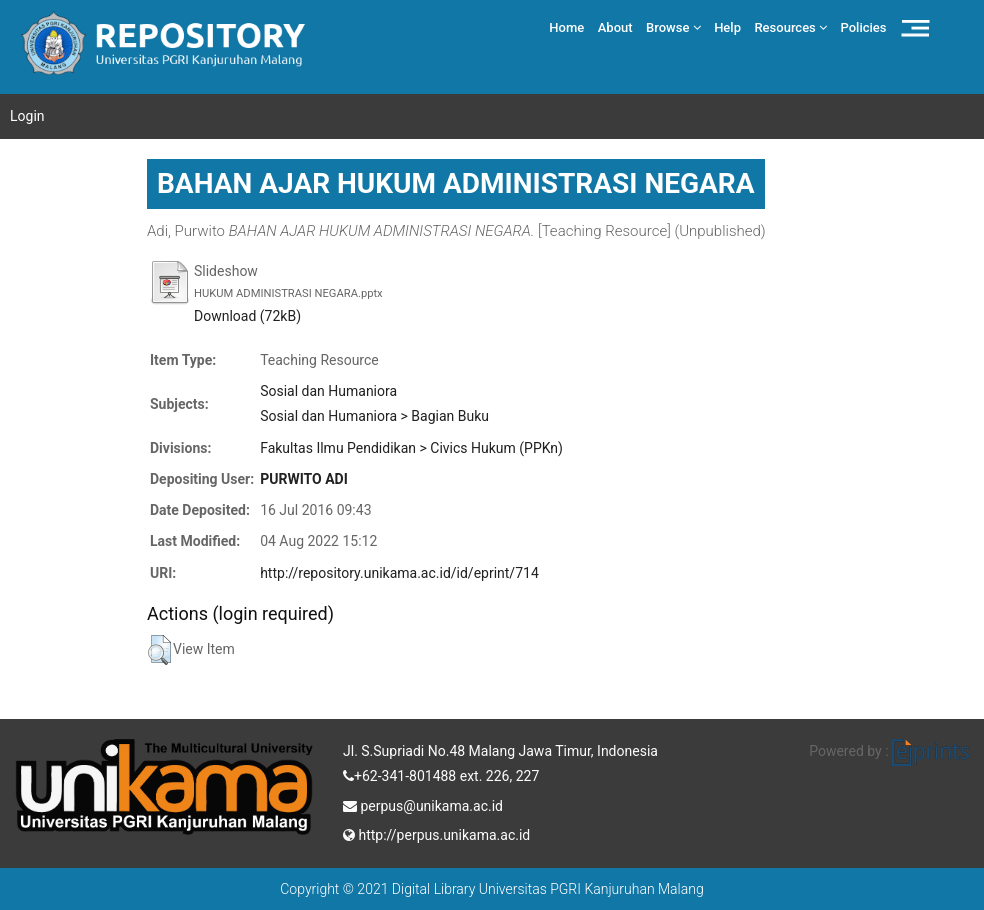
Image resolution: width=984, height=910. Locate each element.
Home (566, 27)
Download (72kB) (247, 316)
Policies (864, 27)
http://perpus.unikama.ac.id (436, 833)
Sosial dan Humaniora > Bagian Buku (374, 416)
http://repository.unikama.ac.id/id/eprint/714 (399, 573)
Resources (790, 27)
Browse (673, 27)
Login (27, 116)
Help (727, 27)
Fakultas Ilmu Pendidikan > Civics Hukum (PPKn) (411, 448)
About (615, 27)
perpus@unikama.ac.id (423, 804)
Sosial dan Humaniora (328, 391)
